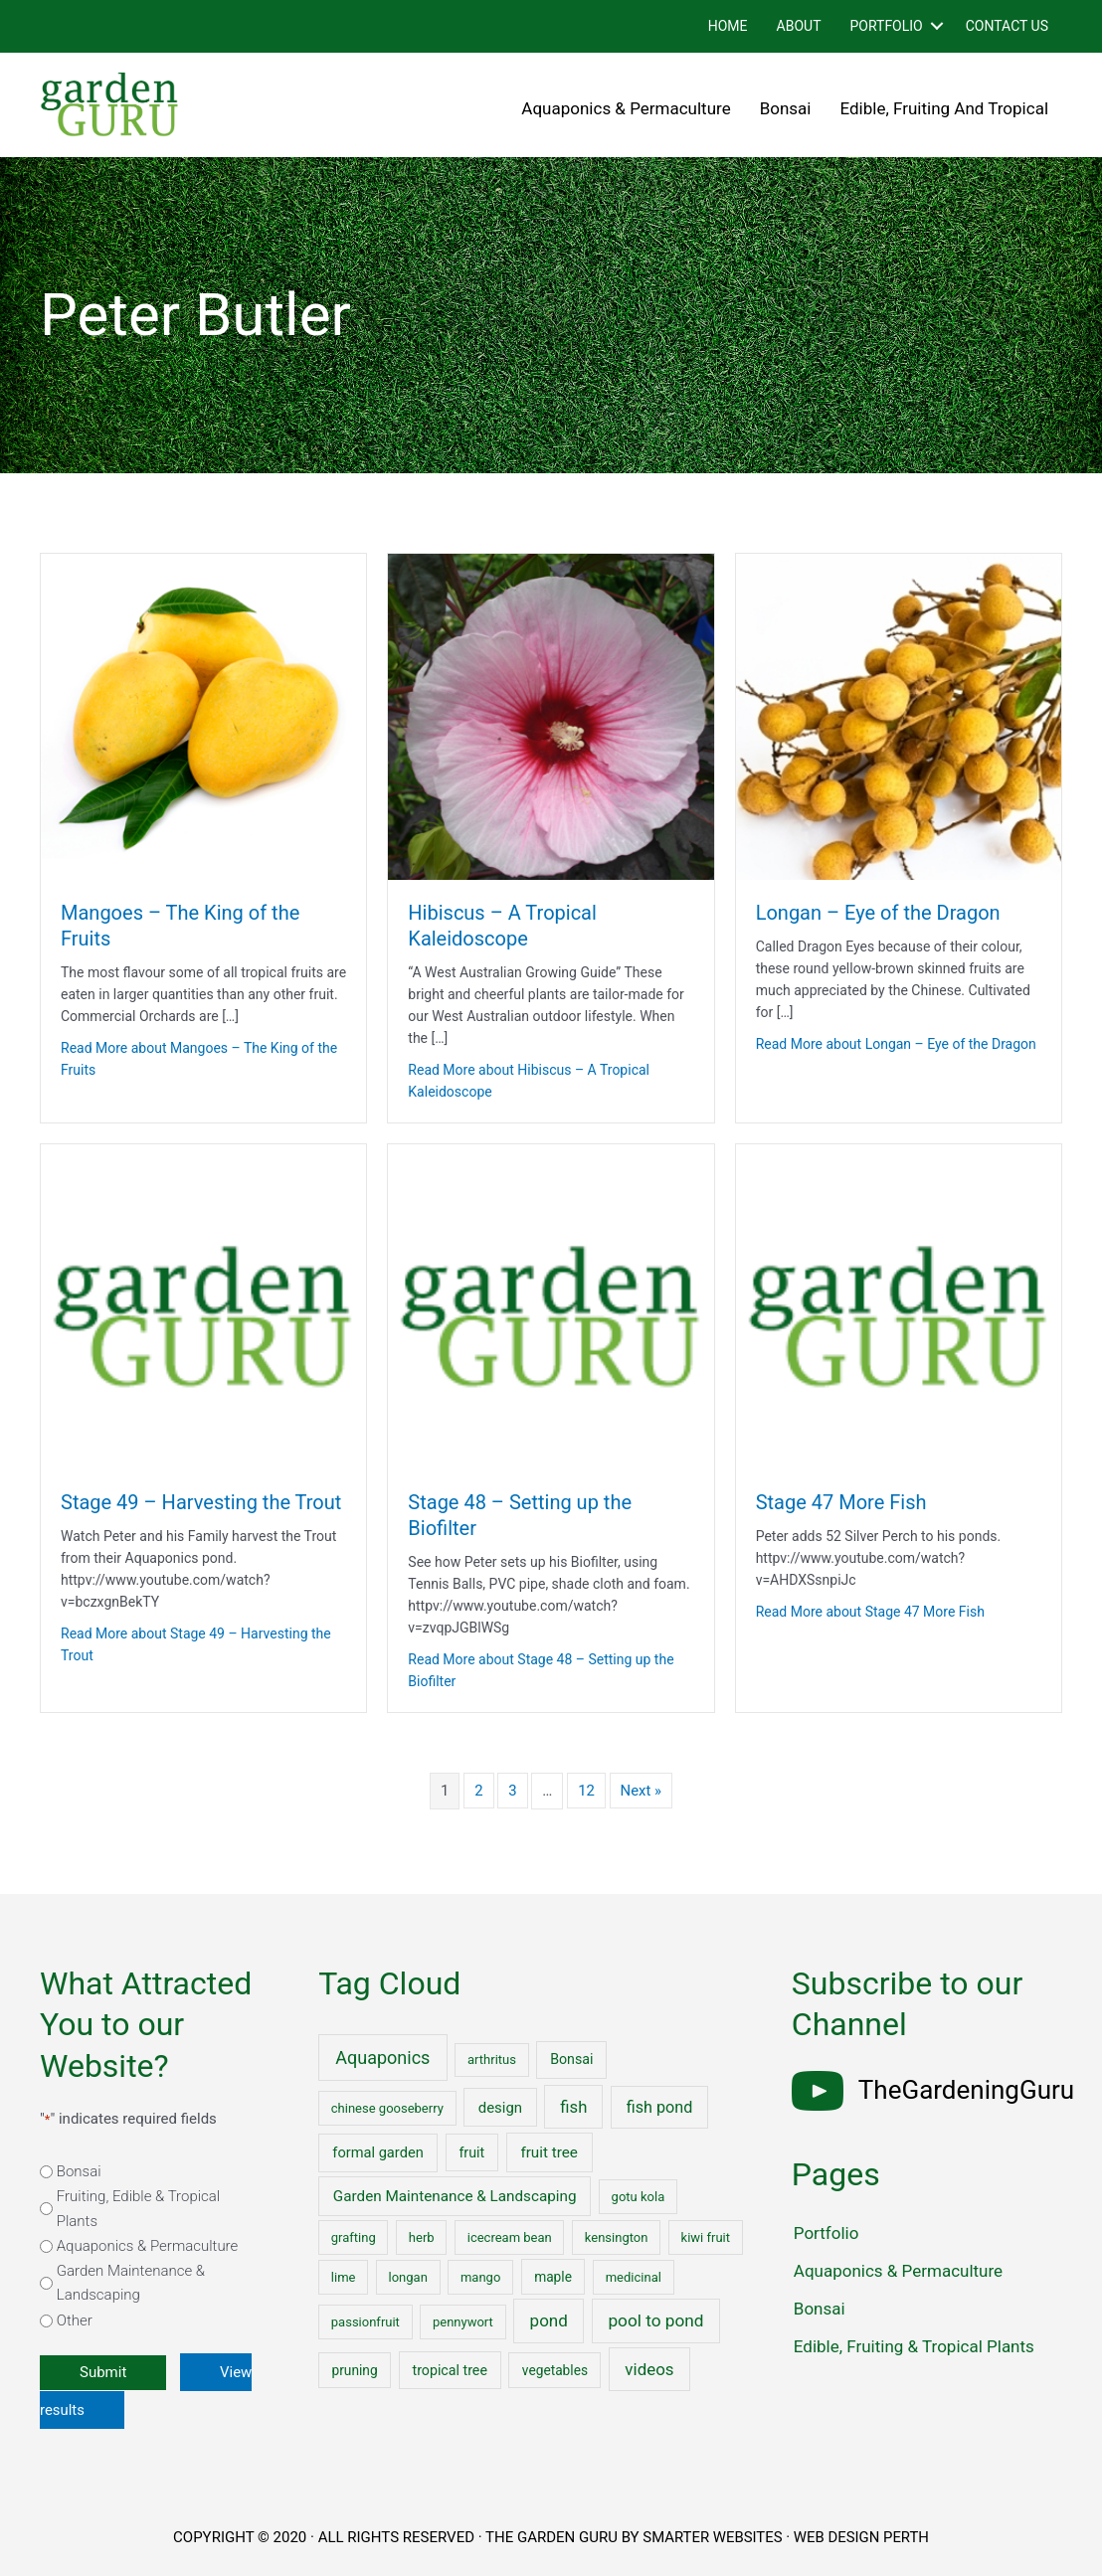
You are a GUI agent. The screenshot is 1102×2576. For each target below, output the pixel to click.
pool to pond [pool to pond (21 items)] (655, 2320)
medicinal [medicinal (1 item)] (633, 2277)
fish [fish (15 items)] (573, 2107)
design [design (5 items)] (500, 2108)
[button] (937, 26)
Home (728, 26)
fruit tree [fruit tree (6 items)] (549, 2152)
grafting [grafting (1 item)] (353, 2237)
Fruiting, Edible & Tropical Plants (139, 2208)
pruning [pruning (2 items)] (354, 2370)
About (799, 26)
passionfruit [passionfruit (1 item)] (365, 2322)
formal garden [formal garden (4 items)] (377, 2152)
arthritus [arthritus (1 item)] (491, 2059)
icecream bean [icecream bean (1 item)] (509, 2237)
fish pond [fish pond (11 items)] (660, 2107)
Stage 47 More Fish (841, 1502)
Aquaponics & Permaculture (625, 108)
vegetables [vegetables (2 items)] (555, 2370)
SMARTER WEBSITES (712, 2537)
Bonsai (786, 108)
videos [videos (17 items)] (649, 2369)
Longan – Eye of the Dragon (878, 913)
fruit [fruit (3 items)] (471, 2152)
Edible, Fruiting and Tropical (944, 108)
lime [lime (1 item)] (343, 2277)
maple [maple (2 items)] (553, 2277)
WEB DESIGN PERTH (862, 2537)
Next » (641, 1791)
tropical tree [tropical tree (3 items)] (449, 2370)
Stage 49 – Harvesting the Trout (201, 1502)
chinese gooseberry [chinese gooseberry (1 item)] (387, 2108)
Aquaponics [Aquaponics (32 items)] (382, 2057)
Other (74, 2320)
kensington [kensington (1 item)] (616, 2237)
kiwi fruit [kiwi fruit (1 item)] (705, 2237)
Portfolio (885, 26)
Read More (199, 1059)
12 (586, 1791)
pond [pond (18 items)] (549, 2320)
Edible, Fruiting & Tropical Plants (914, 2346)
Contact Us (1007, 26)
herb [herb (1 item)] (422, 2237)
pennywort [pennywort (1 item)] (463, 2322)
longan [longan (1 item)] (408, 2277)
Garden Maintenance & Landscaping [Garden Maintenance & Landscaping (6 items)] (455, 2196)
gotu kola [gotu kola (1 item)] (638, 2196)
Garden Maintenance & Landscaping (131, 2283)
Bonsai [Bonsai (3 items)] (571, 2059)
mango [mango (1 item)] (480, 2277)
